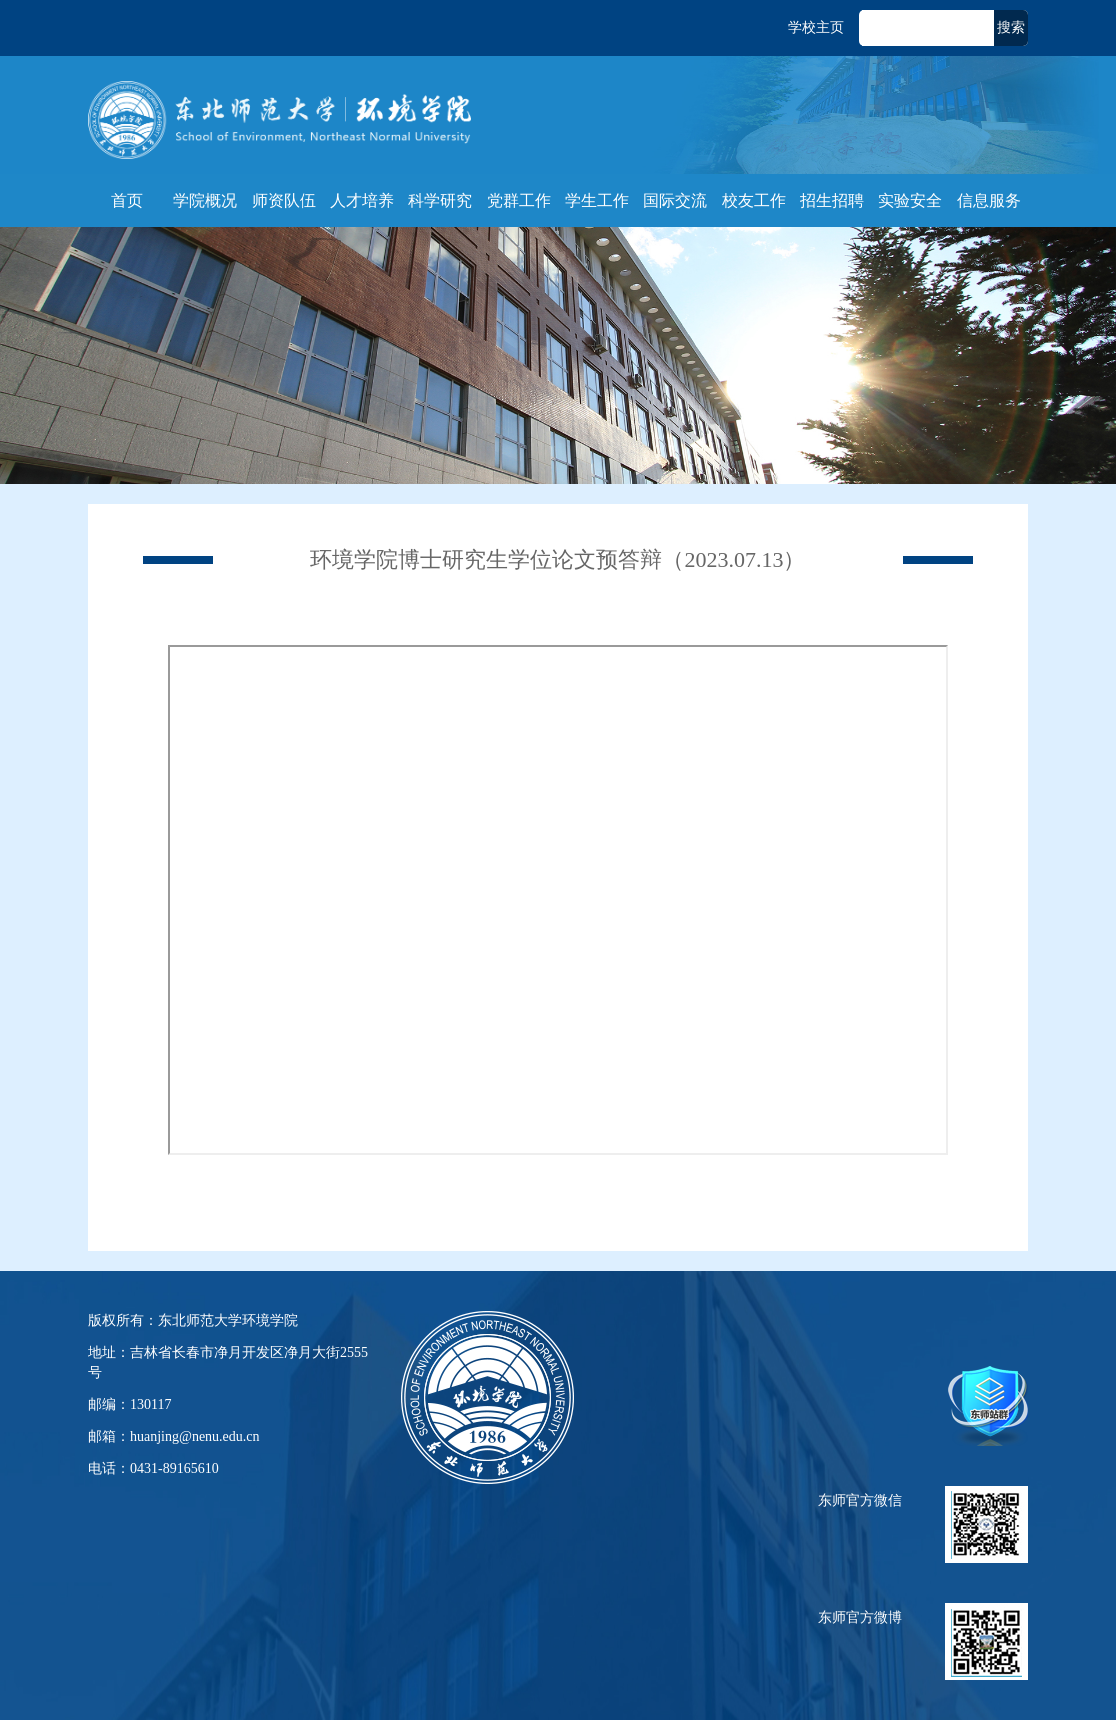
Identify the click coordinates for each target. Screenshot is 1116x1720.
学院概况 (205, 200)
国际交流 (675, 200)
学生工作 (597, 200)
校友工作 (754, 200)
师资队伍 (284, 200)
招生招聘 (832, 200)
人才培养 (362, 200)
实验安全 (910, 200)
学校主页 (816, 27)
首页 (127, 200)
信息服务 (989, 200)
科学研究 (440, 200)
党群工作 (519, 200)
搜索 (1011, 27)
